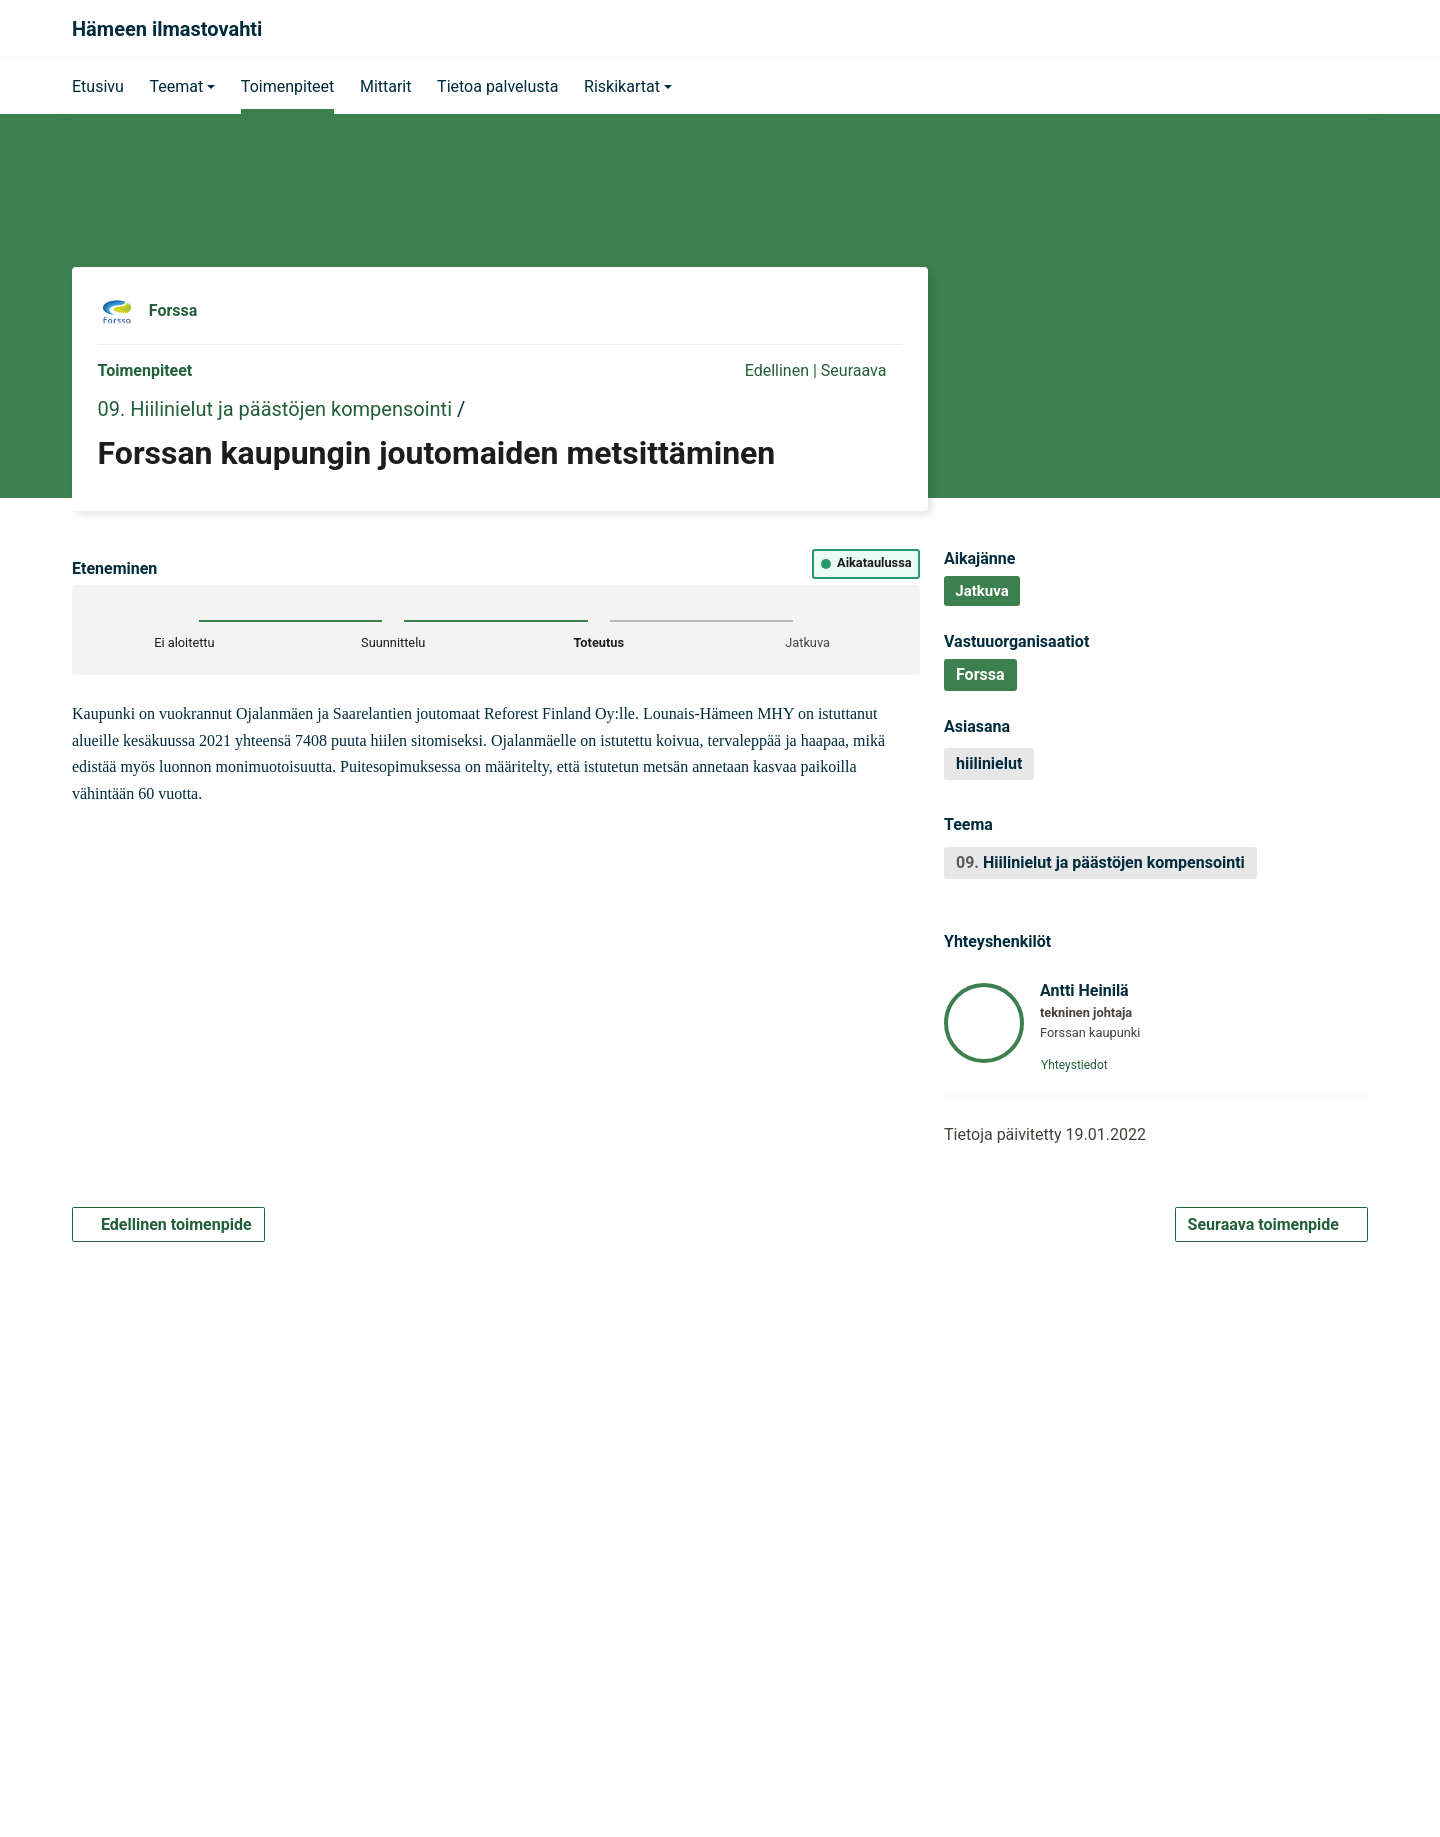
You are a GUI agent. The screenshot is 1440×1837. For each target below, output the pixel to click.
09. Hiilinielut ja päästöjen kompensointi (275, 409)
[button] (182, 86)
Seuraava (862, 370)
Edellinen (767, 370)
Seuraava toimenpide (1271, 1224)
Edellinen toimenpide (168, 1224)
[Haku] (1346, 29)
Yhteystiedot (1080, 1065)
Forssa (173, 310)
